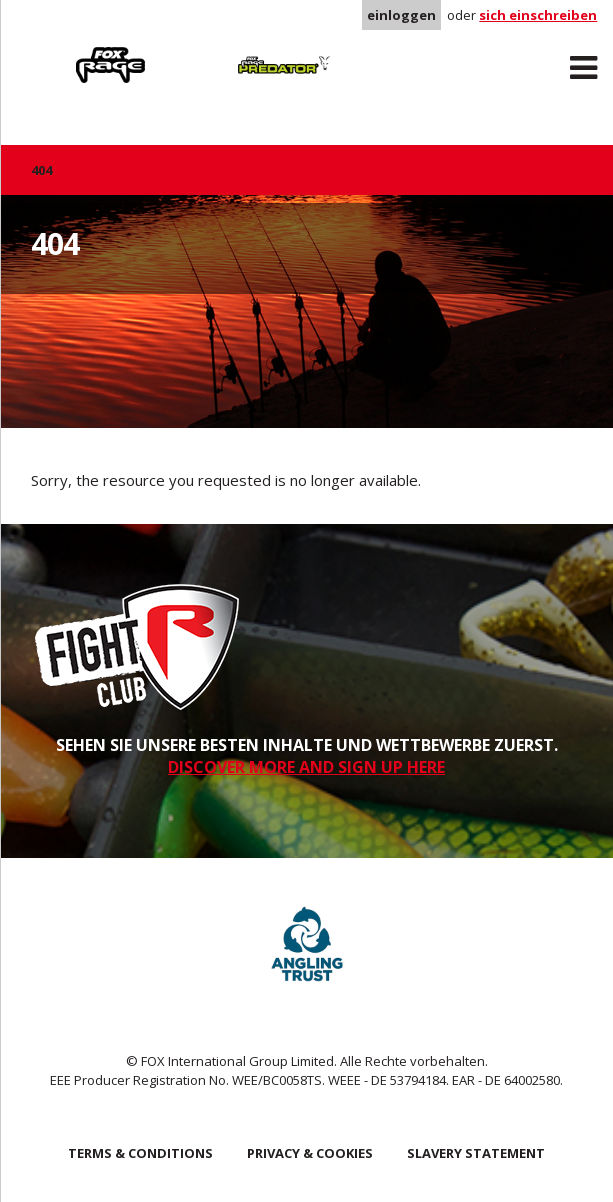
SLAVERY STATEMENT (476, 1153)
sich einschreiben (538, 15)
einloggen (401, 15)
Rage (50, 51)
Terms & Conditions (140, 1153)
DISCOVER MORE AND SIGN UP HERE (306, 767)
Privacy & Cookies (310, 1153)
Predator (223, 51)
